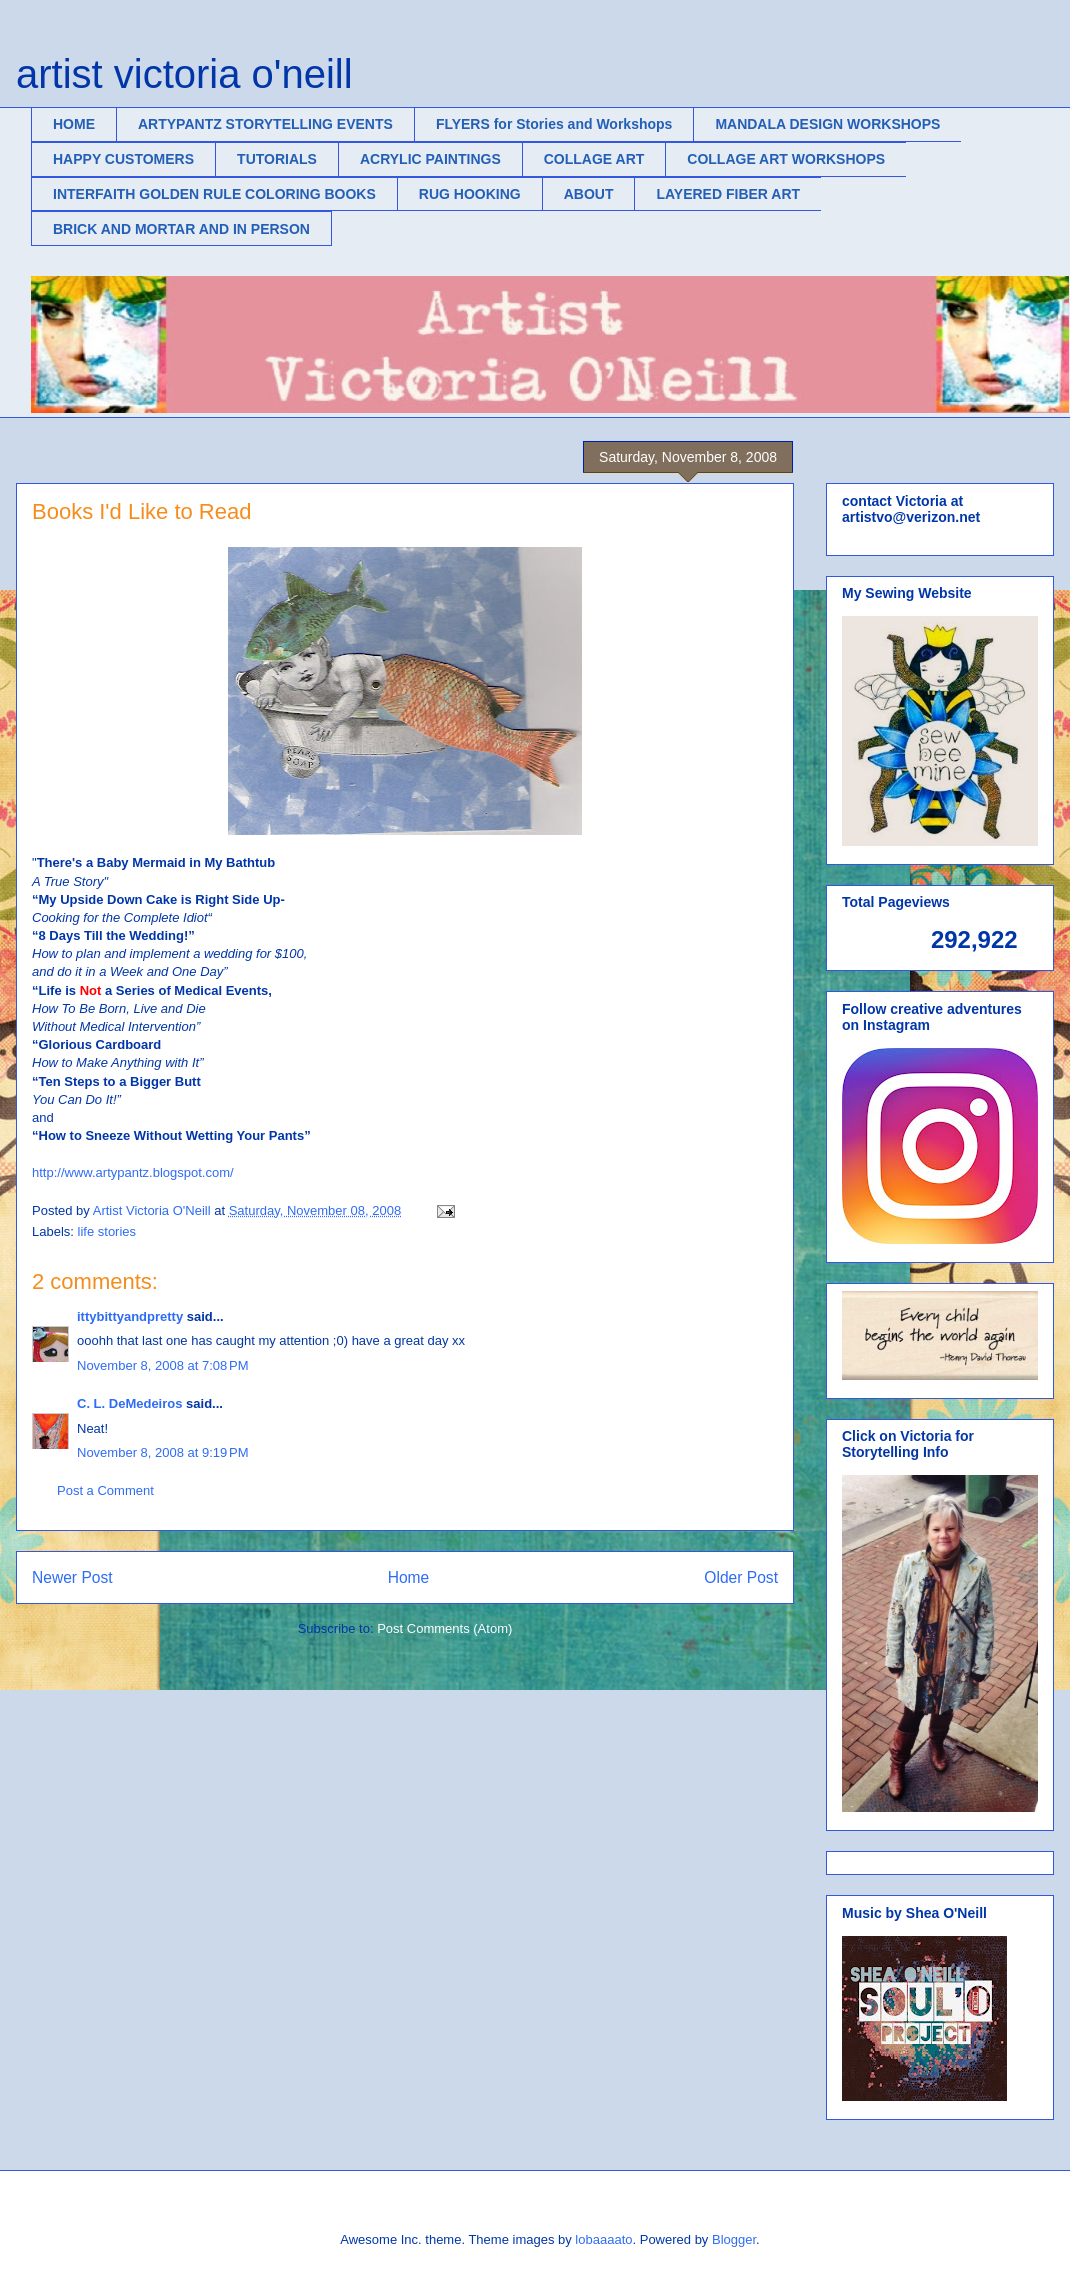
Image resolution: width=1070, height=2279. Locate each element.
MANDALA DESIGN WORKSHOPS (827, 124)
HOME (74, 124)
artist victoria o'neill (184, 74)
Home (409, 1577)
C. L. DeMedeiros (129, 1403)
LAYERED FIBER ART (728, 194)
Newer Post (72, 1577)
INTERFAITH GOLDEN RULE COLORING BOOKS (214, 194)
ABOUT (589, 194)
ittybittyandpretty (130, 1316)
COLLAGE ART (594, 159)
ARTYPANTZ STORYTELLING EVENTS (265, 124)
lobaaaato (603, 2239)
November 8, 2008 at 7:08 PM (163, 1365)
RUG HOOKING (470, 194)
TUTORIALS (277, 159)
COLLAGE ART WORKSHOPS (786, 159)
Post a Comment (105, 1490)
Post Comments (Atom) (444, 1628)
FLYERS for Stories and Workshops (554, 124)
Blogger (734, 2239)
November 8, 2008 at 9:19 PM (163, 1452)
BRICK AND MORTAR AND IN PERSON (181, 229)
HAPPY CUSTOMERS (123, 159)
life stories (107, 1231)
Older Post (741, 1577)
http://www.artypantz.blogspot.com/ (133, 1172)
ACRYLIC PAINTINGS (430, 159)
